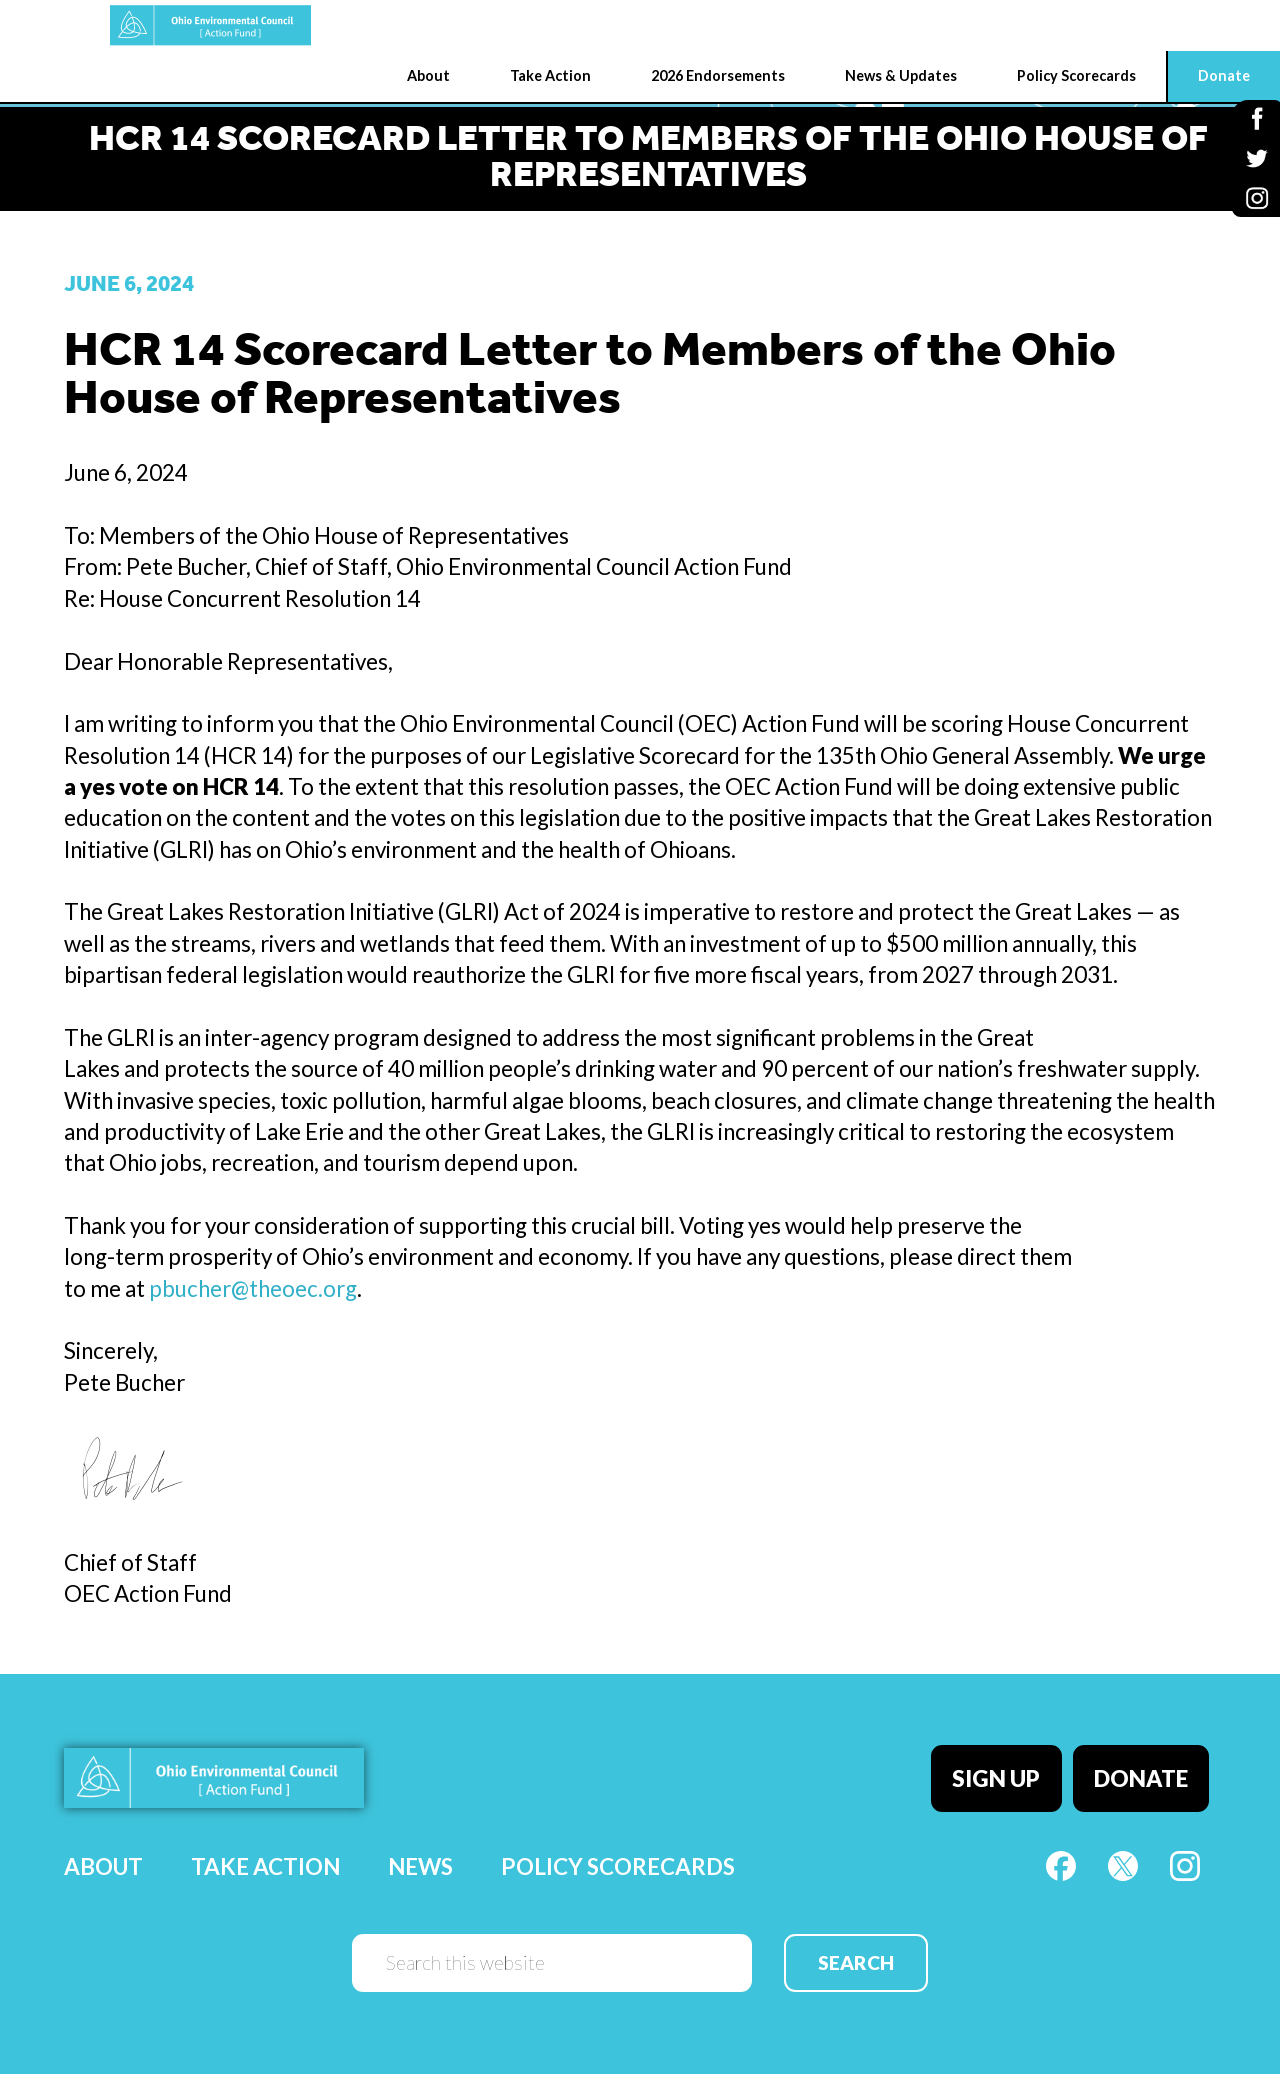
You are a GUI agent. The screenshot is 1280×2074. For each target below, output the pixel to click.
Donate (1148, 1771)
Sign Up (1010, 1771)
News (420, 1852)
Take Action (265, 1852)
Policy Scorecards (618, 1852)
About (103, 1852)
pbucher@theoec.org (253, 1288)
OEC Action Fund (105, 25)
